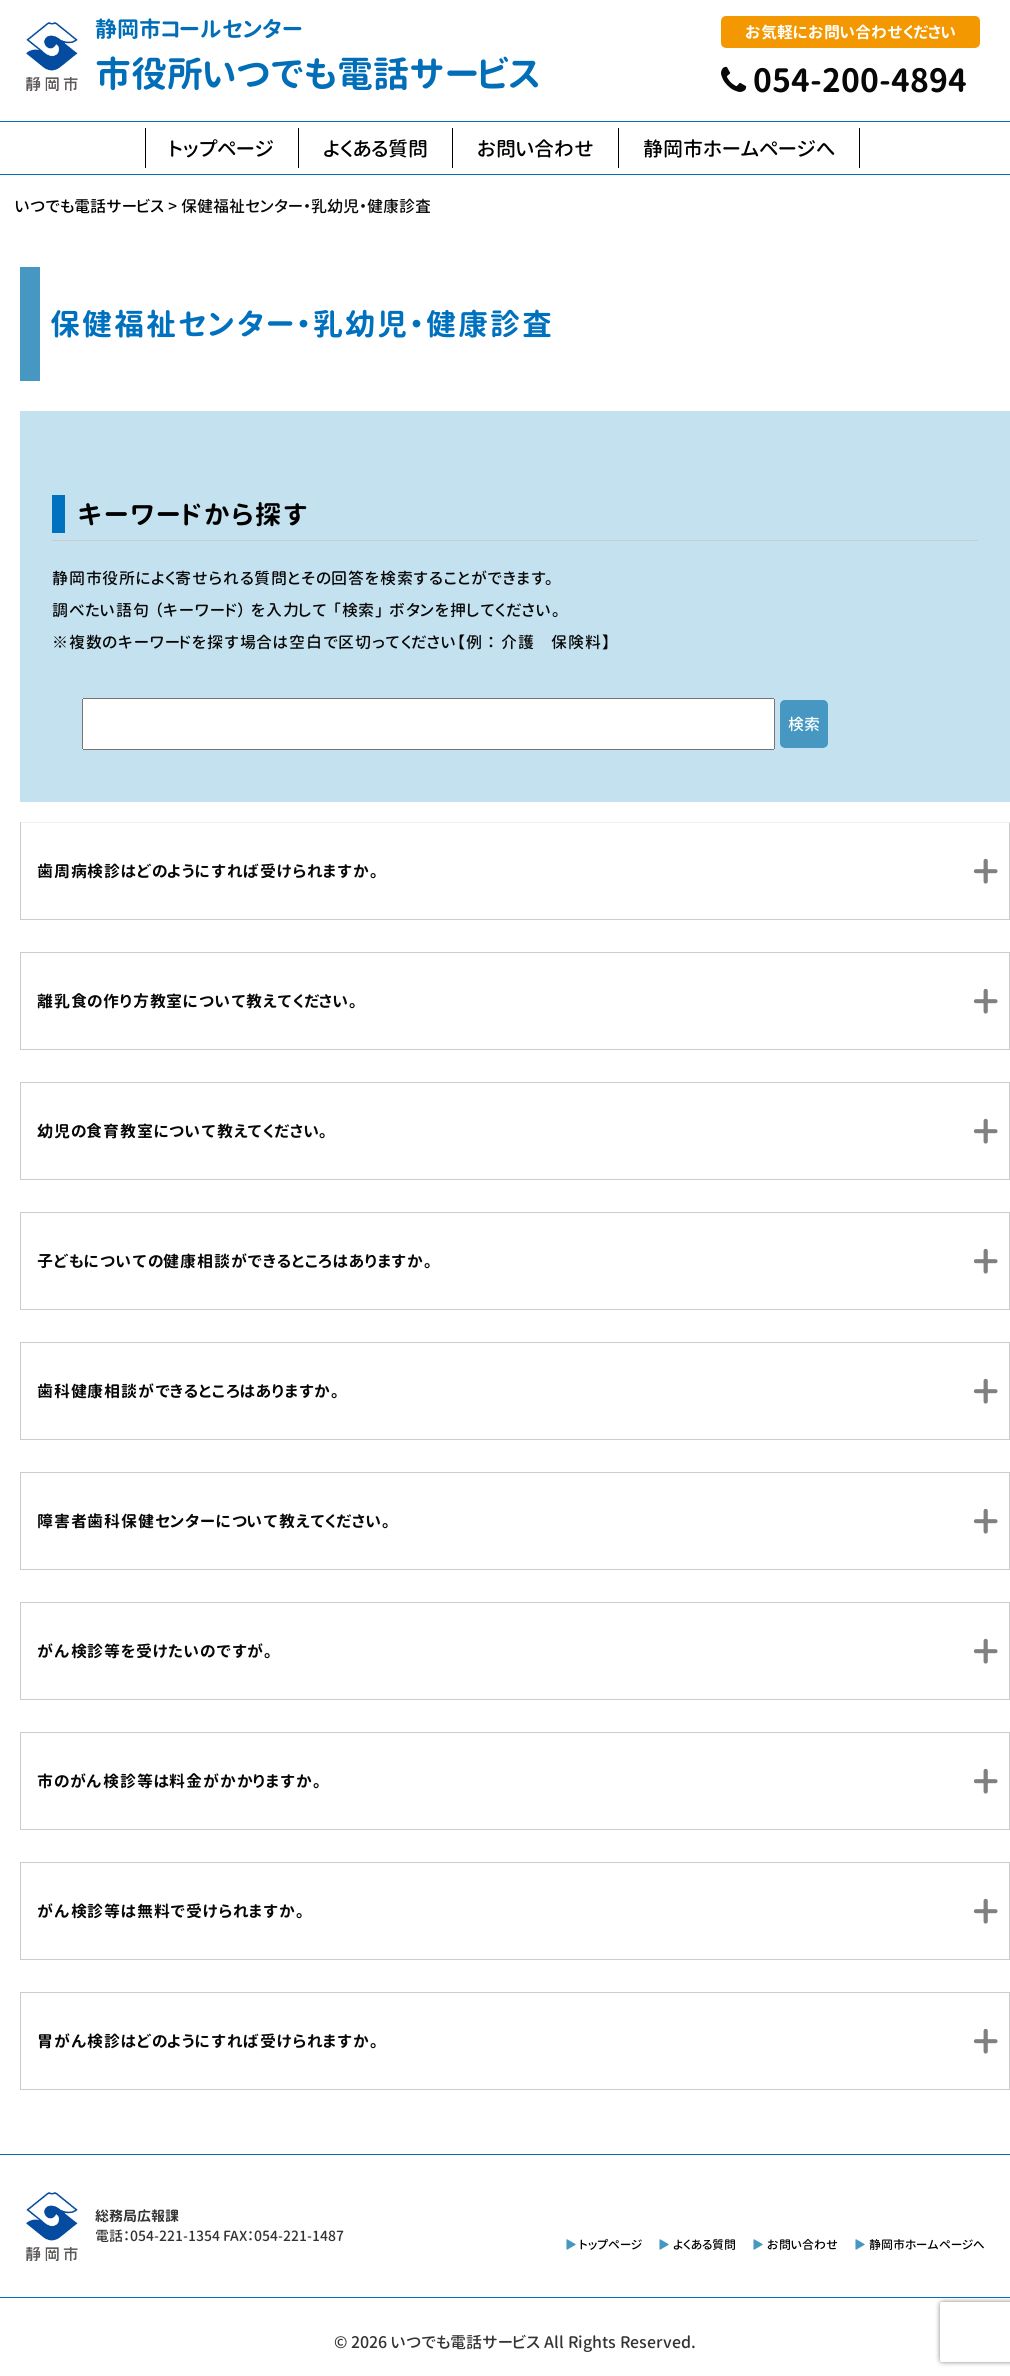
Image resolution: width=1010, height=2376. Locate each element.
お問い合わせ (535, 148)
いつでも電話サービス (465, 2342)
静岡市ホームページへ (739, 148)
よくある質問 (375, 148)
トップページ (222, 148)
